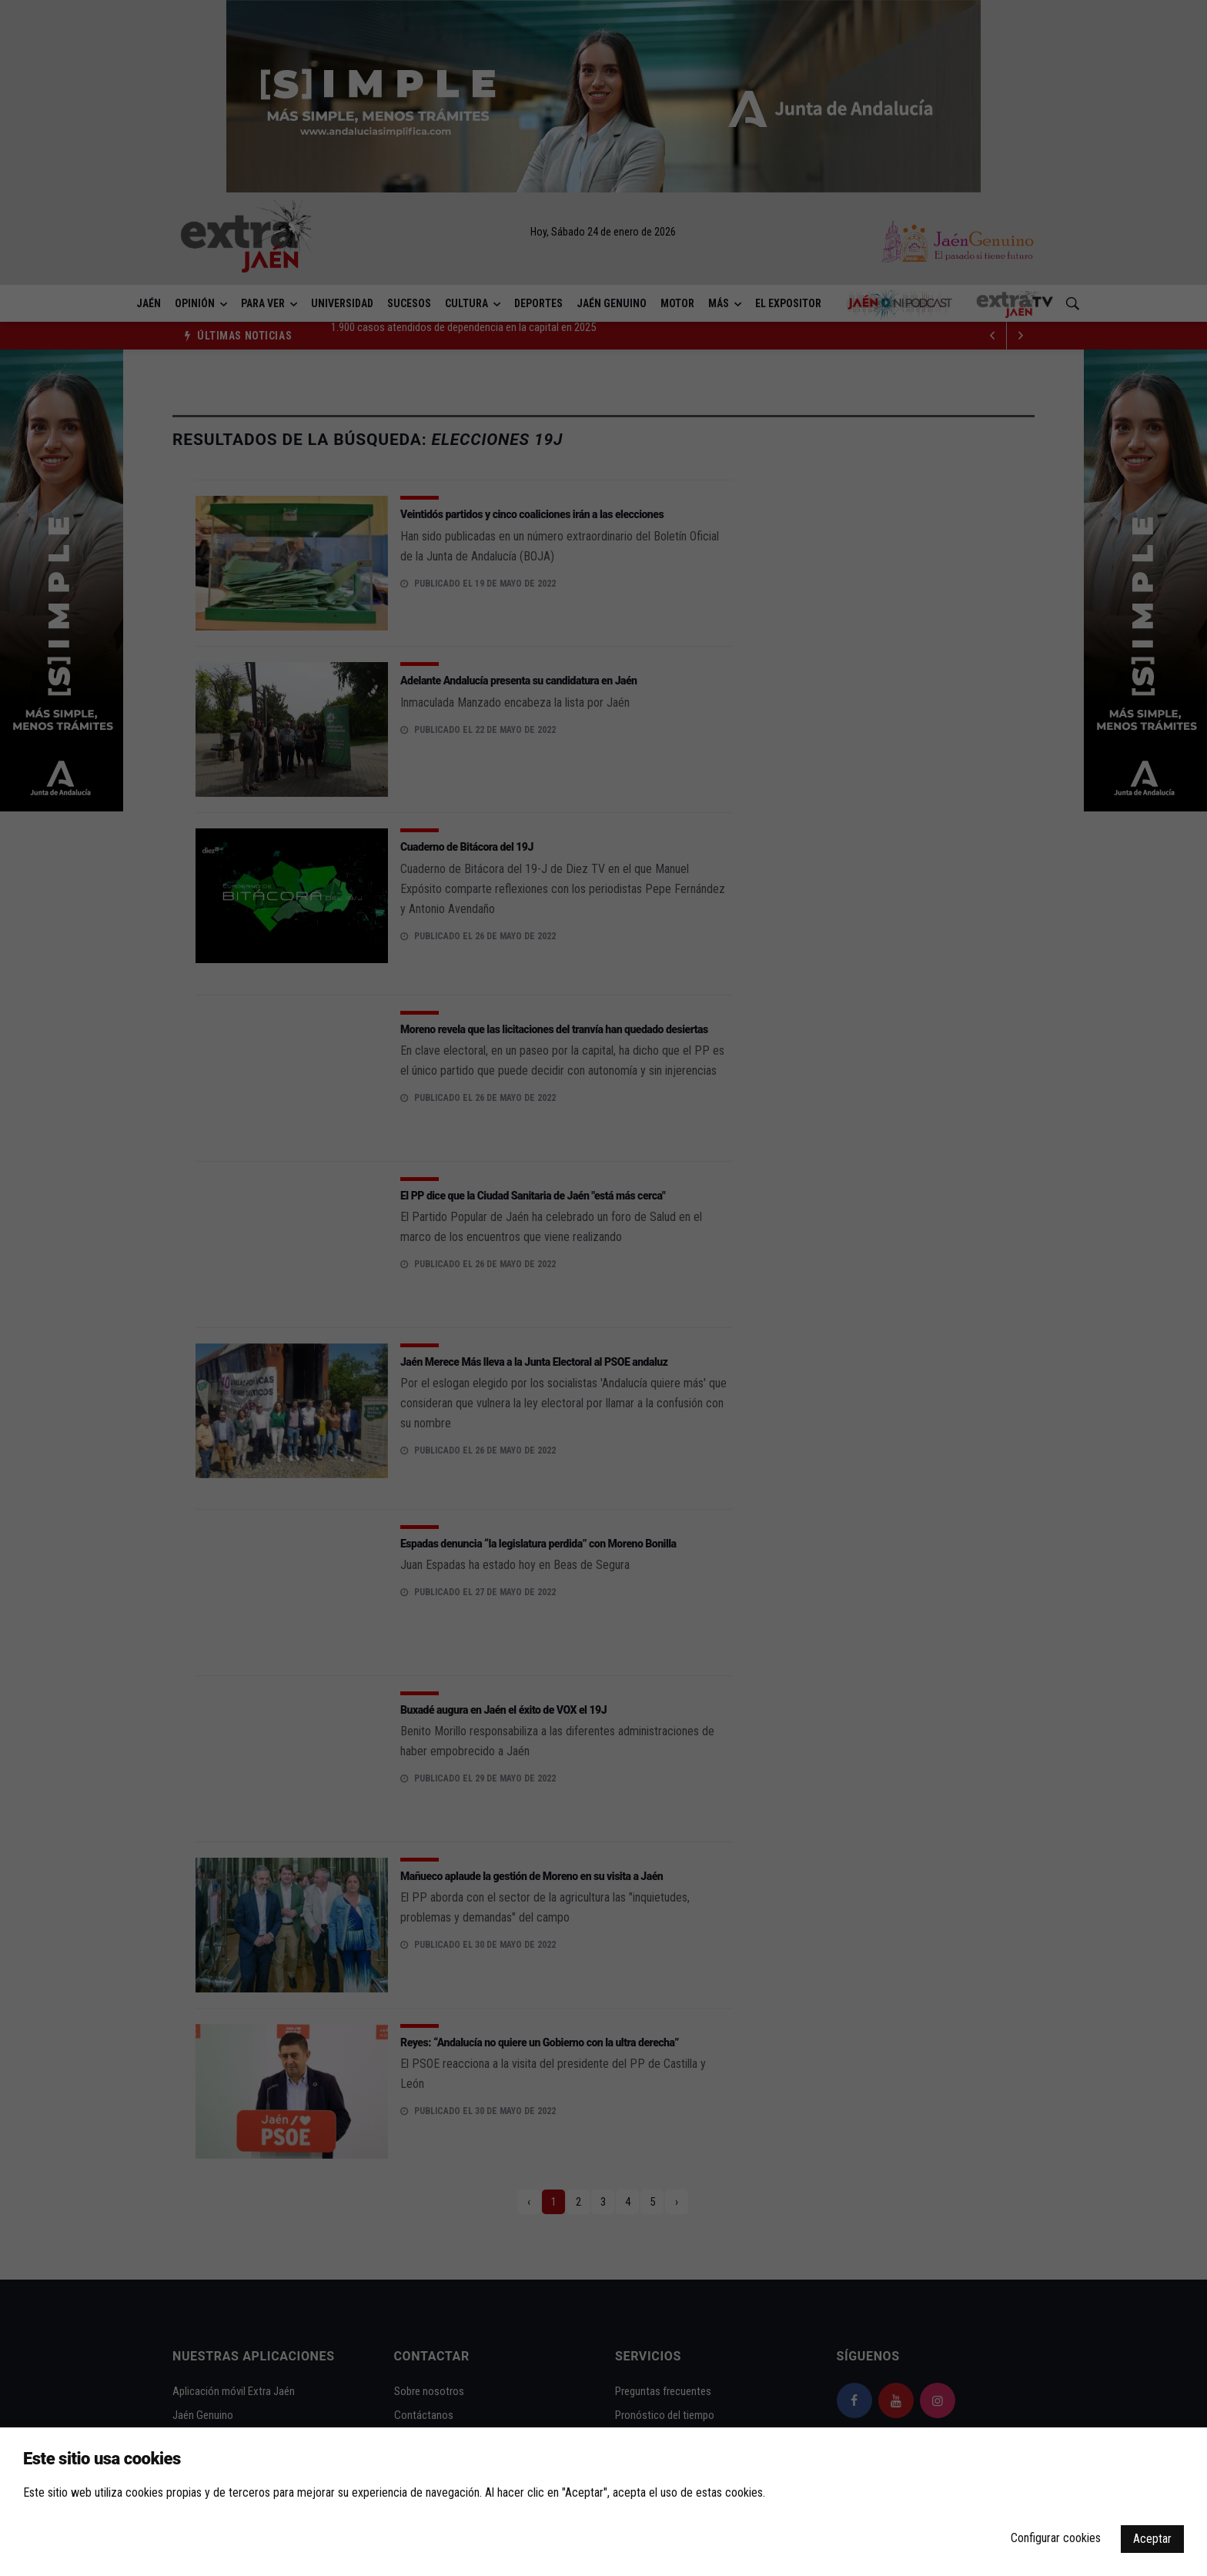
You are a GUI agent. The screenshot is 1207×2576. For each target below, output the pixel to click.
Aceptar (1152, 2538)
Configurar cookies (1056, 2538)
